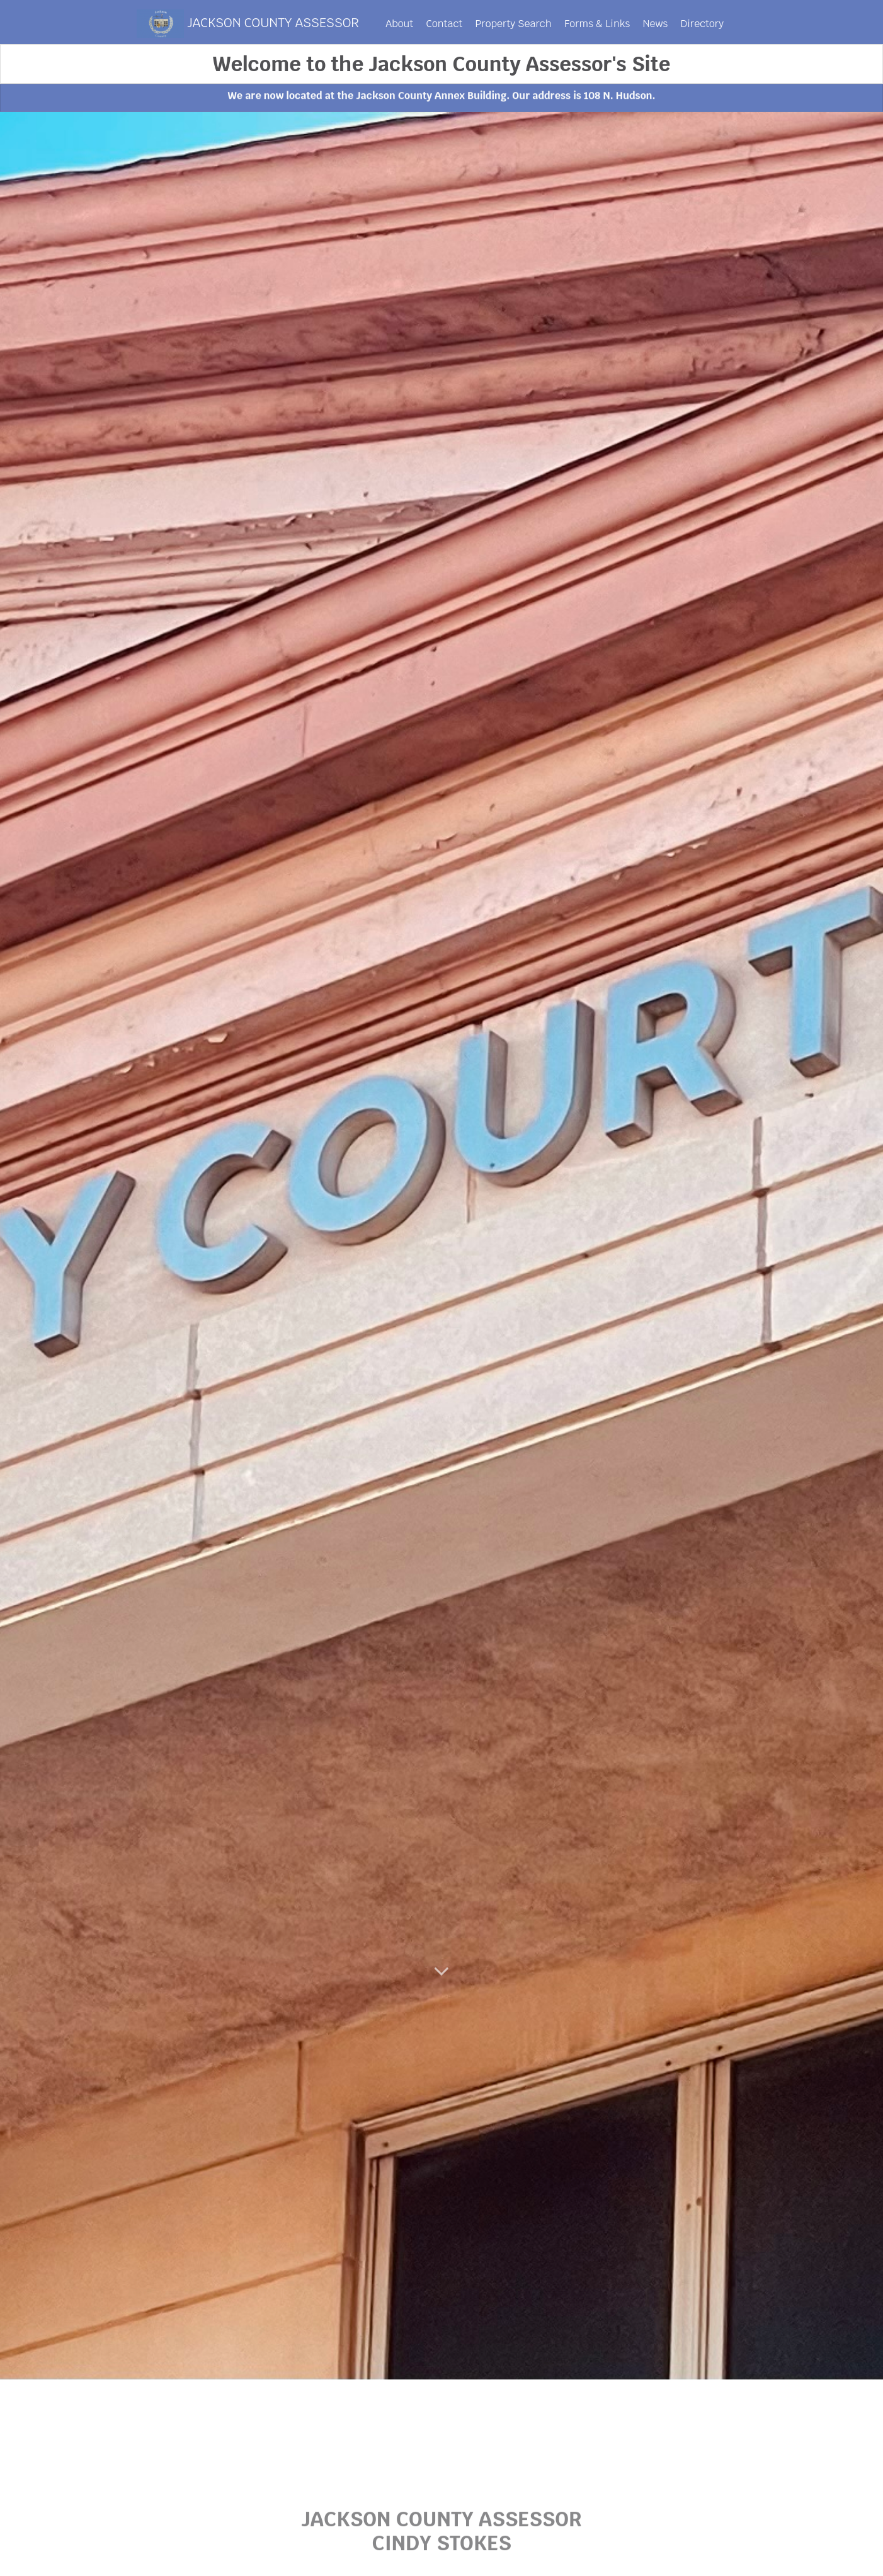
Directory (702, 23)
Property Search (513, 23)
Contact (444, 23)
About (399, 23)
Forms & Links (597, 23)
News (655, 23)
